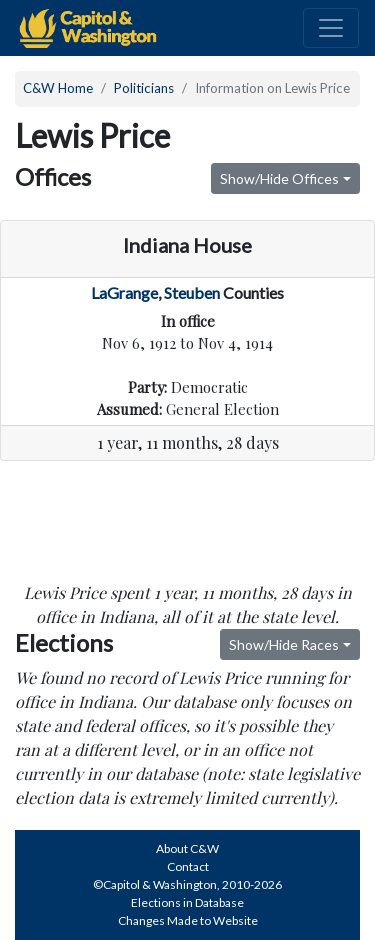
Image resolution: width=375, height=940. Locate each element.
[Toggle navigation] (331, 28)
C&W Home (58, 88)
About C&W (187, 848)
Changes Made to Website (188, 920)
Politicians (144, 88)
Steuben (192, 292)
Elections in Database (187, 902)
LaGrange (124, 292)
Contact (188, 866)
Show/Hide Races (284, 644)
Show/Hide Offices (279, 178)
